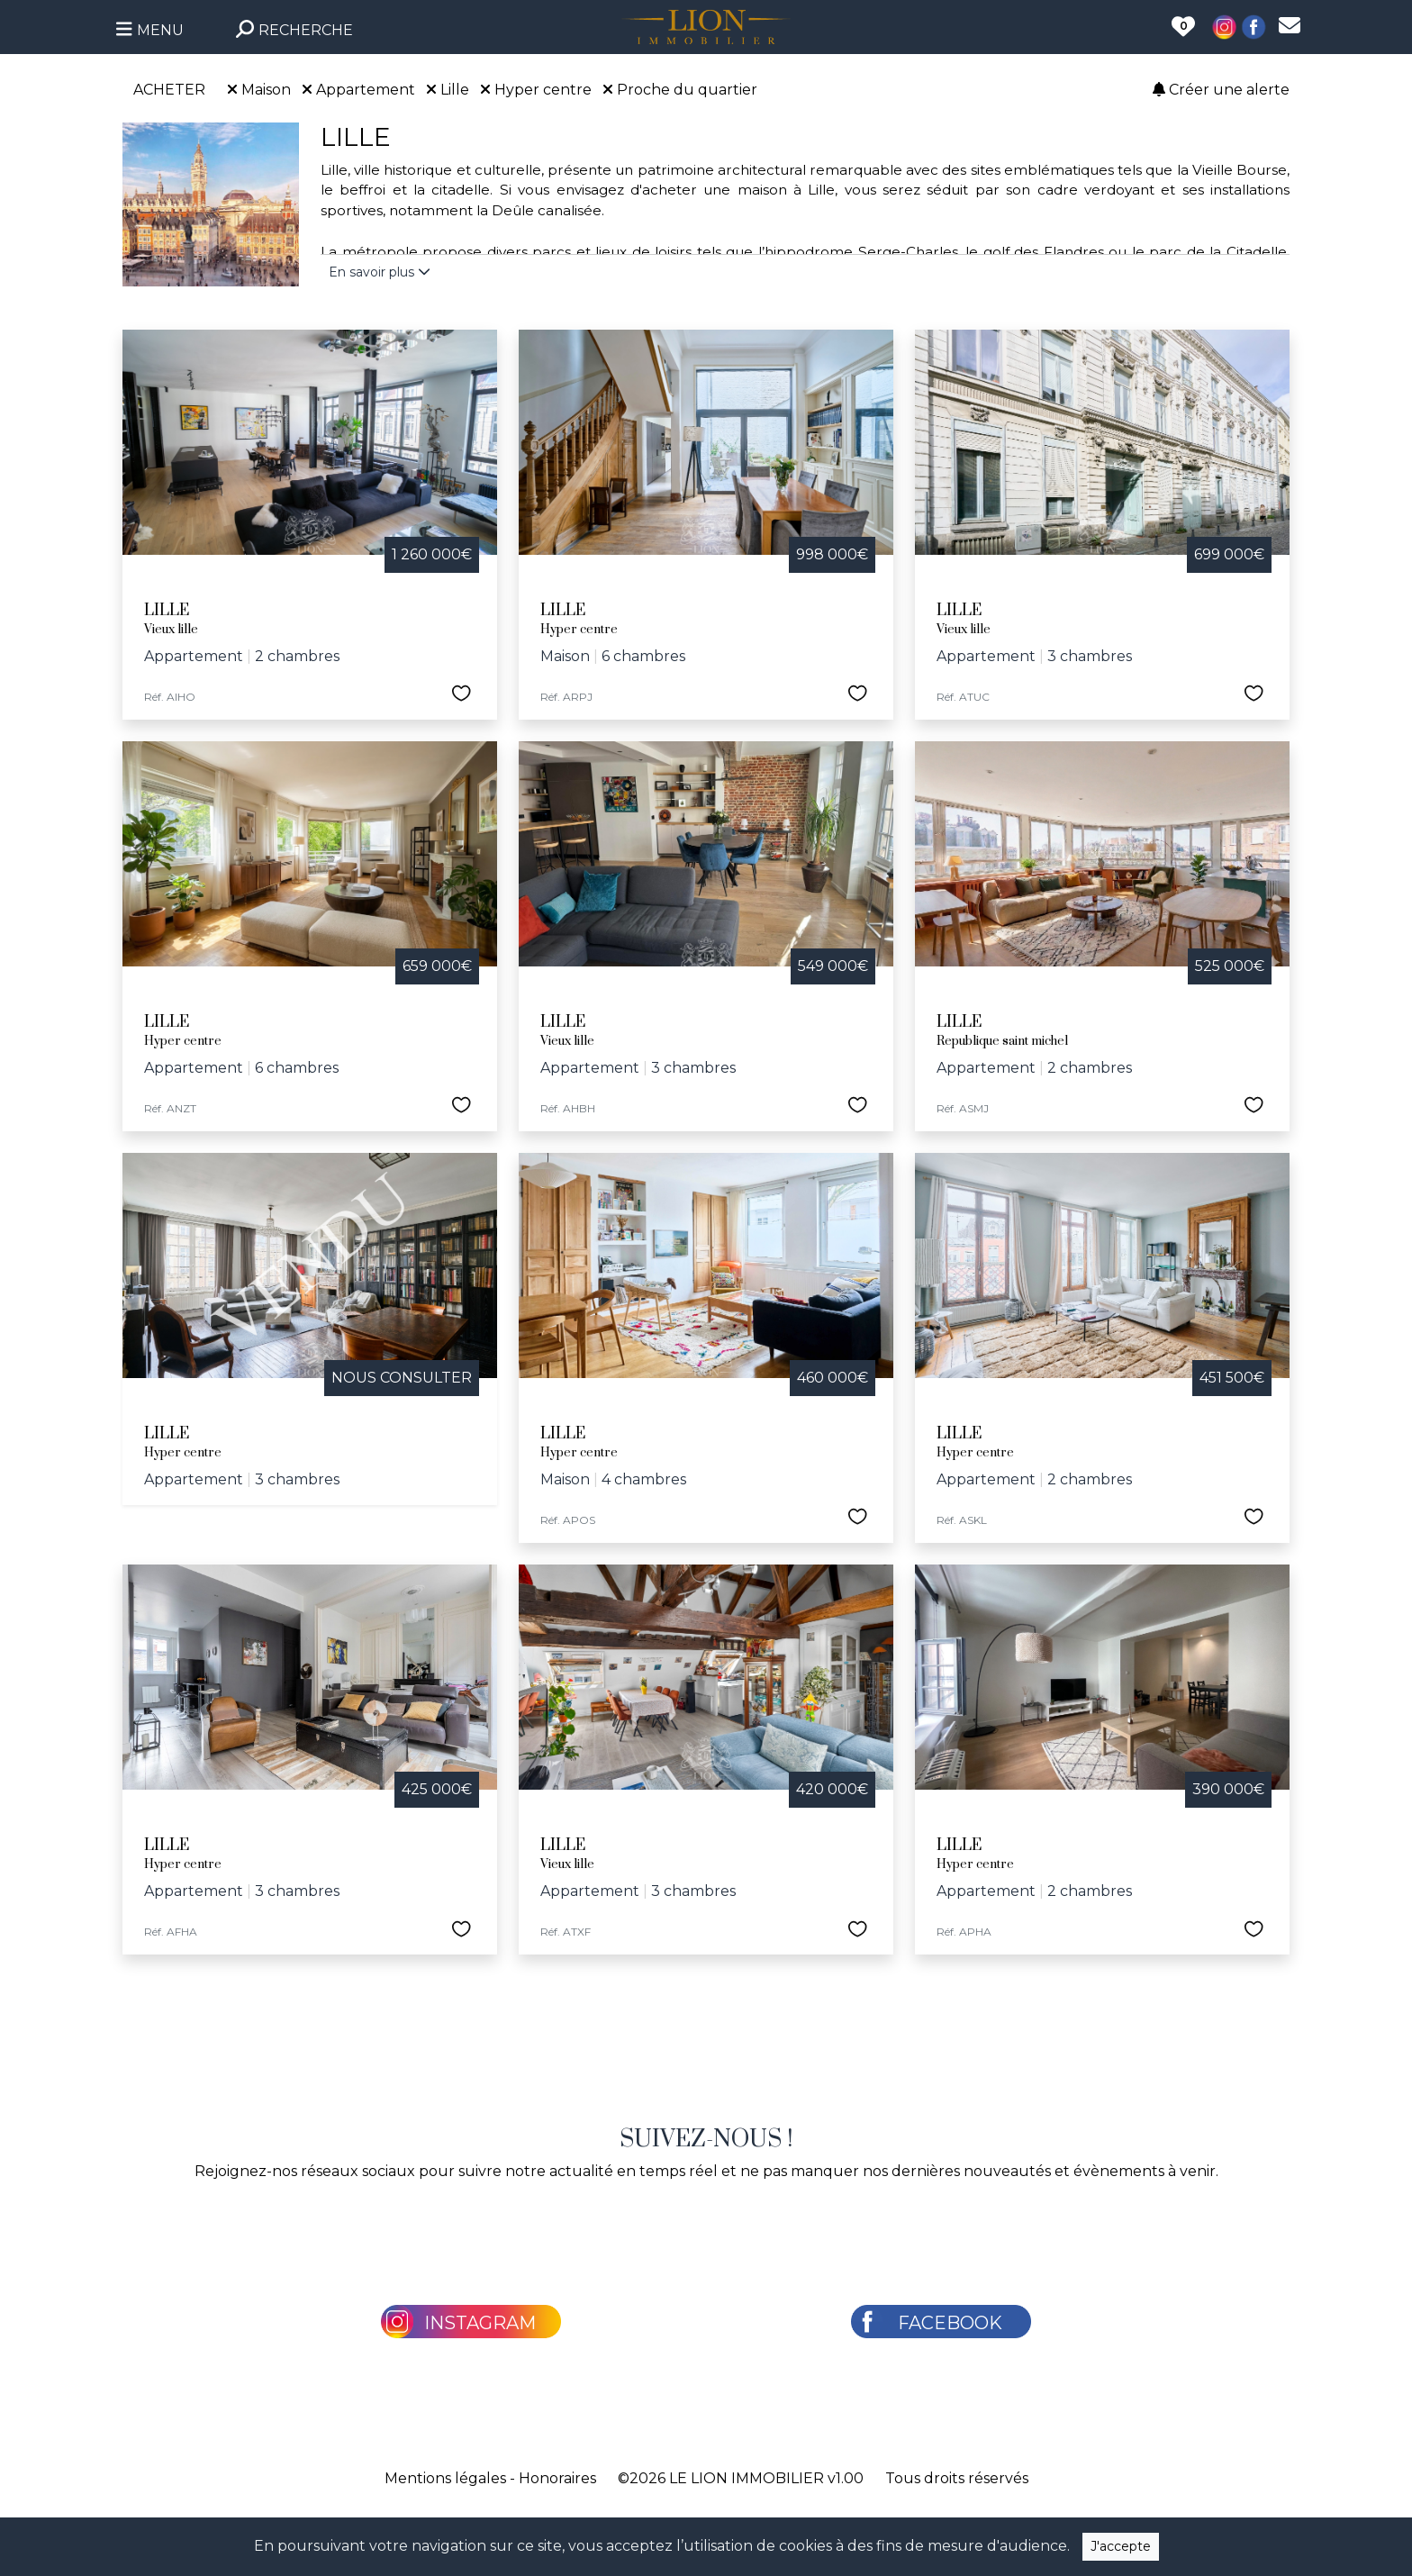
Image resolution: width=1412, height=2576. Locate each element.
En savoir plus (379, 272)
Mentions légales (445, 2478)
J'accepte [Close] (1121, 2546)
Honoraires (557, 2478)
